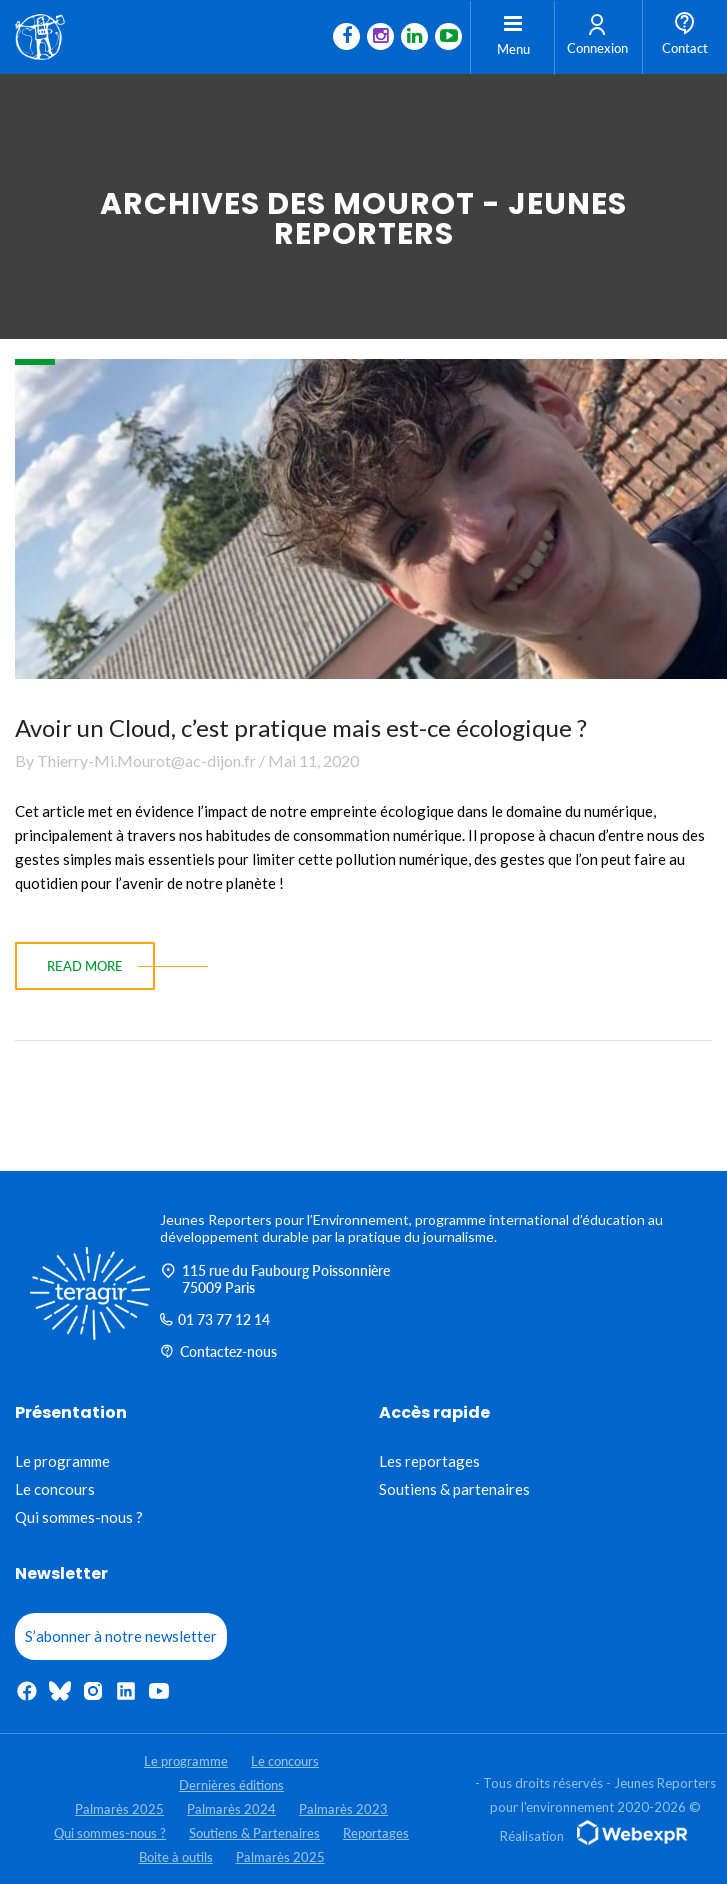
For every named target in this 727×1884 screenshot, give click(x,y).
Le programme (62, 1461)
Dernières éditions (231, 1785)
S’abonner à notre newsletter (121, 1636)
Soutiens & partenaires (454, 1489)
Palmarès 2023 (343, 1809)
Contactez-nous (218, 1351)
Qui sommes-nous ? (79, 1517)
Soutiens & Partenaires (254, 1833)
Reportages (376, 1833)
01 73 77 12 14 (215, 1319)
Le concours (55, 1489)
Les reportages (429, 1461)
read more (85, 966)
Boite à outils (176, 1857)
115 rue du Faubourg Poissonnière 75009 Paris (275, 1279)
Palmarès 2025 (119, 1809)
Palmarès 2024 (231, 1809)
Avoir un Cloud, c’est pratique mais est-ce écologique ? (301, 727)
